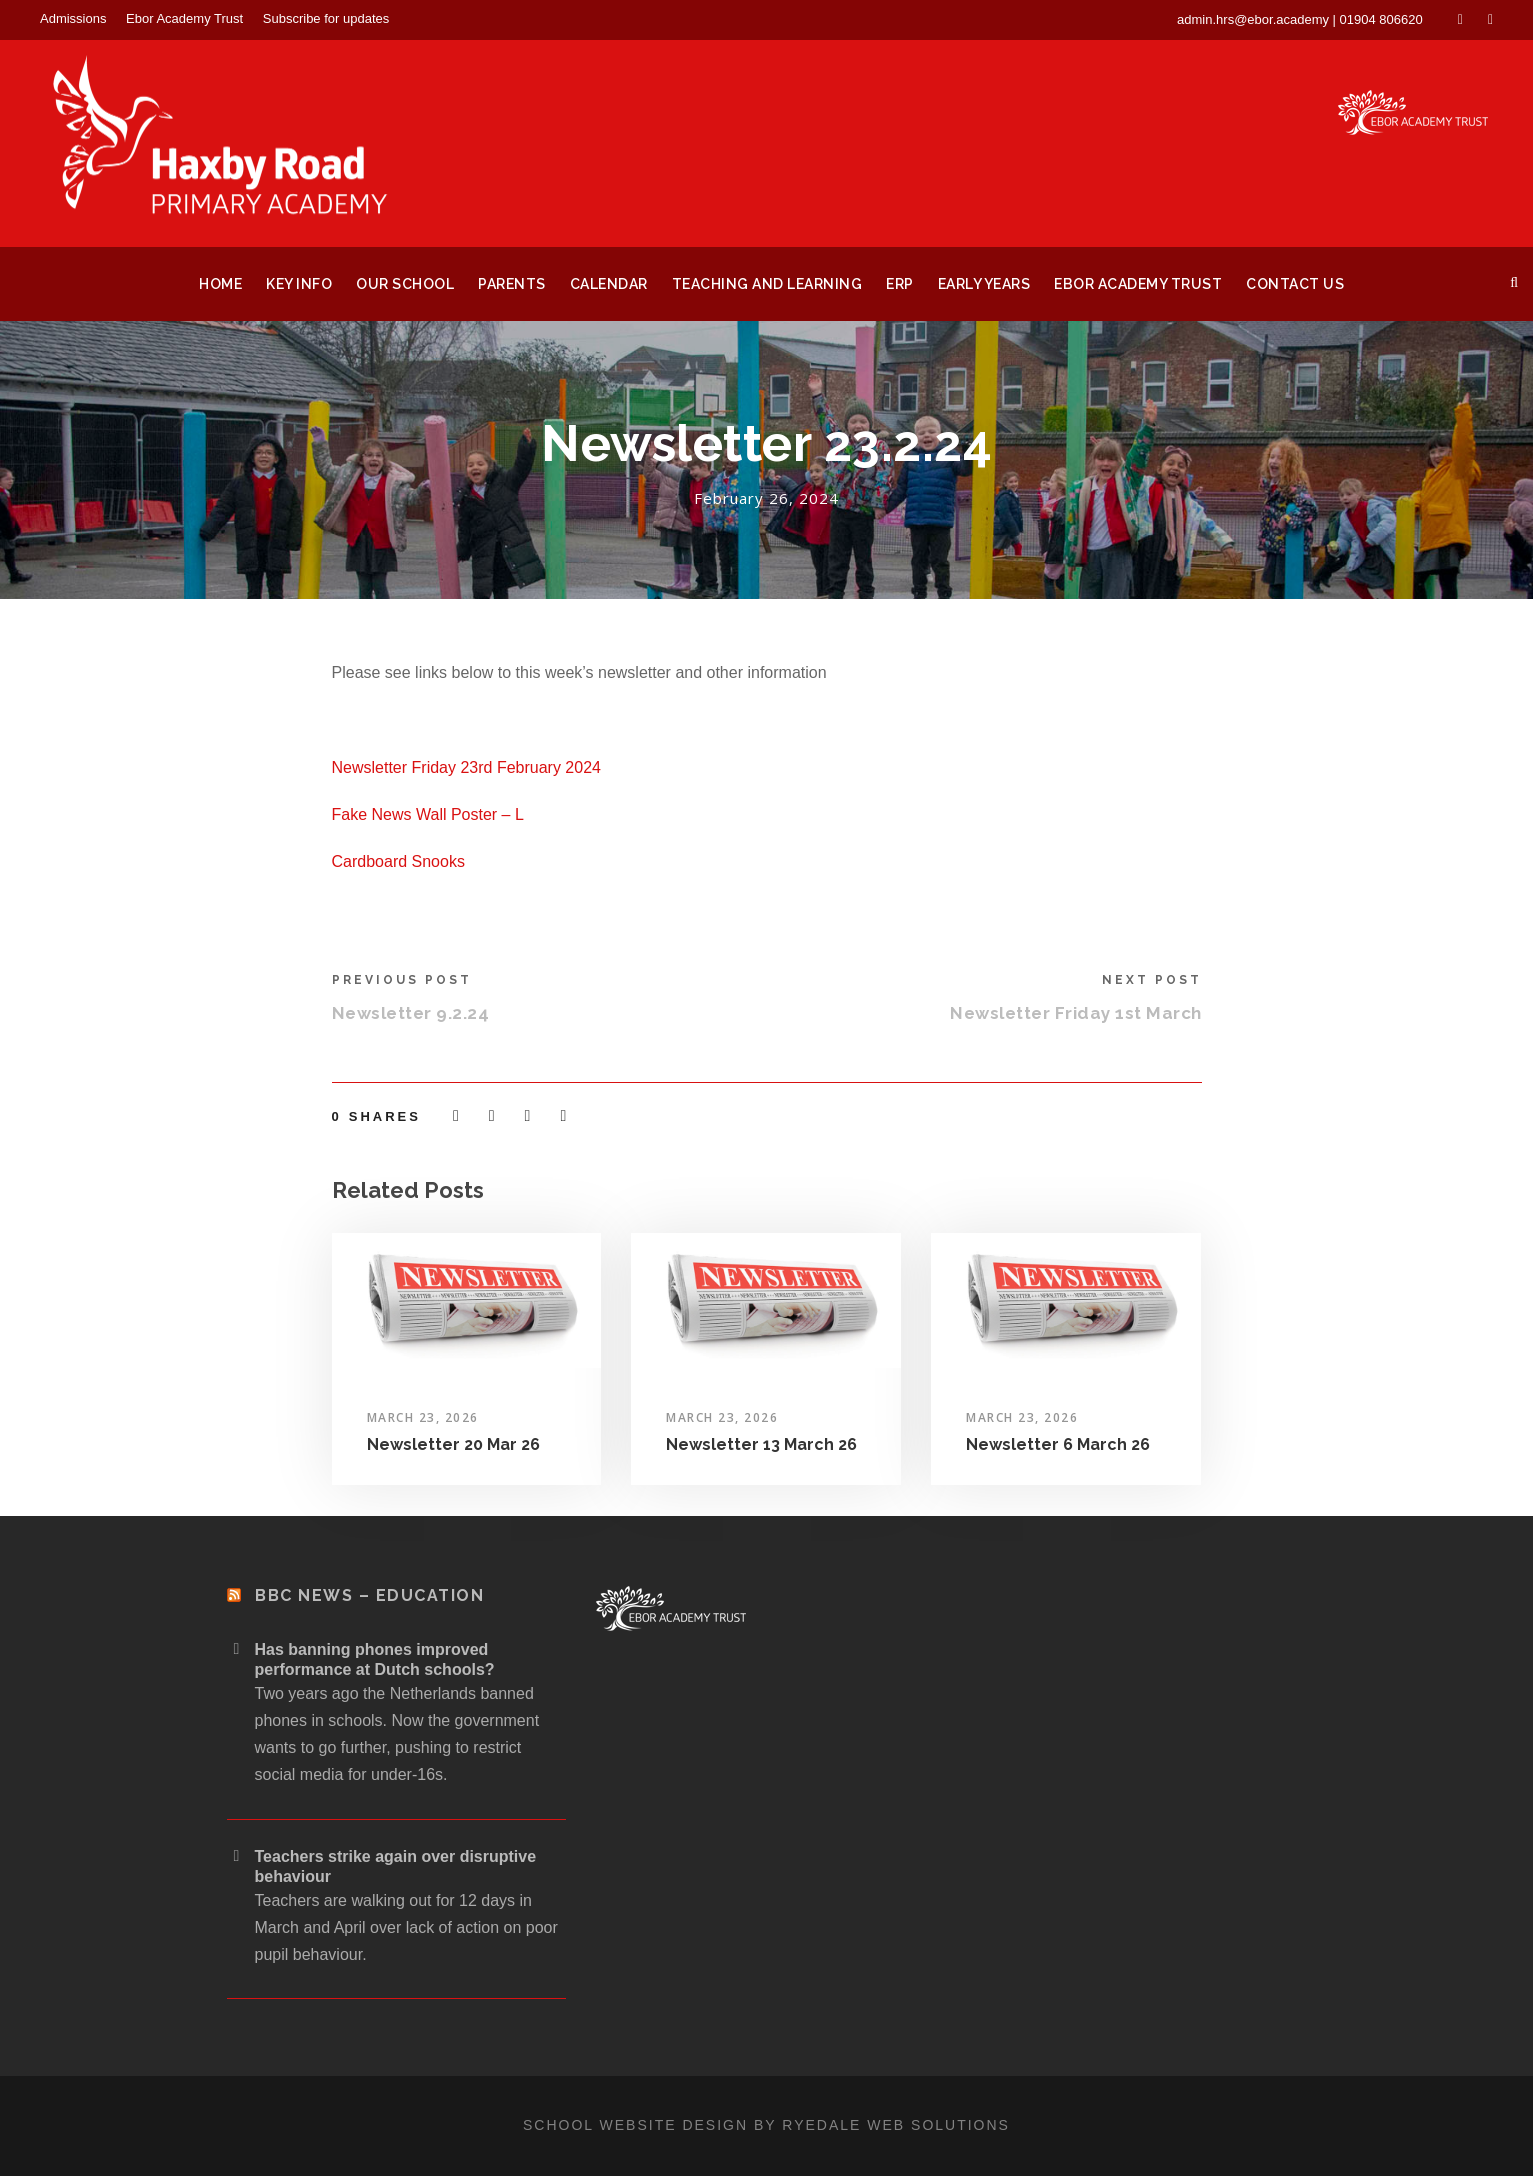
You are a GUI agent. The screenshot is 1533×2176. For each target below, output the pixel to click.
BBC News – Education (369, 1595)
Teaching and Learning (767, 284)
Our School (405, 284)
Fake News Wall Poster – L (428, 814)
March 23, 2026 (423, 1417)
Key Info (299, 284)
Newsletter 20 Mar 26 (453, 1444)
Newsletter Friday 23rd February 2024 (466, 767)
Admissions (73, 18)
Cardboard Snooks (398, 861)
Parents (512, 284)
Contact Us (1295, 284)
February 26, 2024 (766, 498)
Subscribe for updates (326, 18)
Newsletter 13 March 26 (761, 1444)
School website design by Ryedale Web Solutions (766, 2125)
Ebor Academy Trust (184, 18)
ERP (900, 284)
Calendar (609, 284)
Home (220, 284)
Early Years (984, 284)
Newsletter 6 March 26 (1058, 1444)
